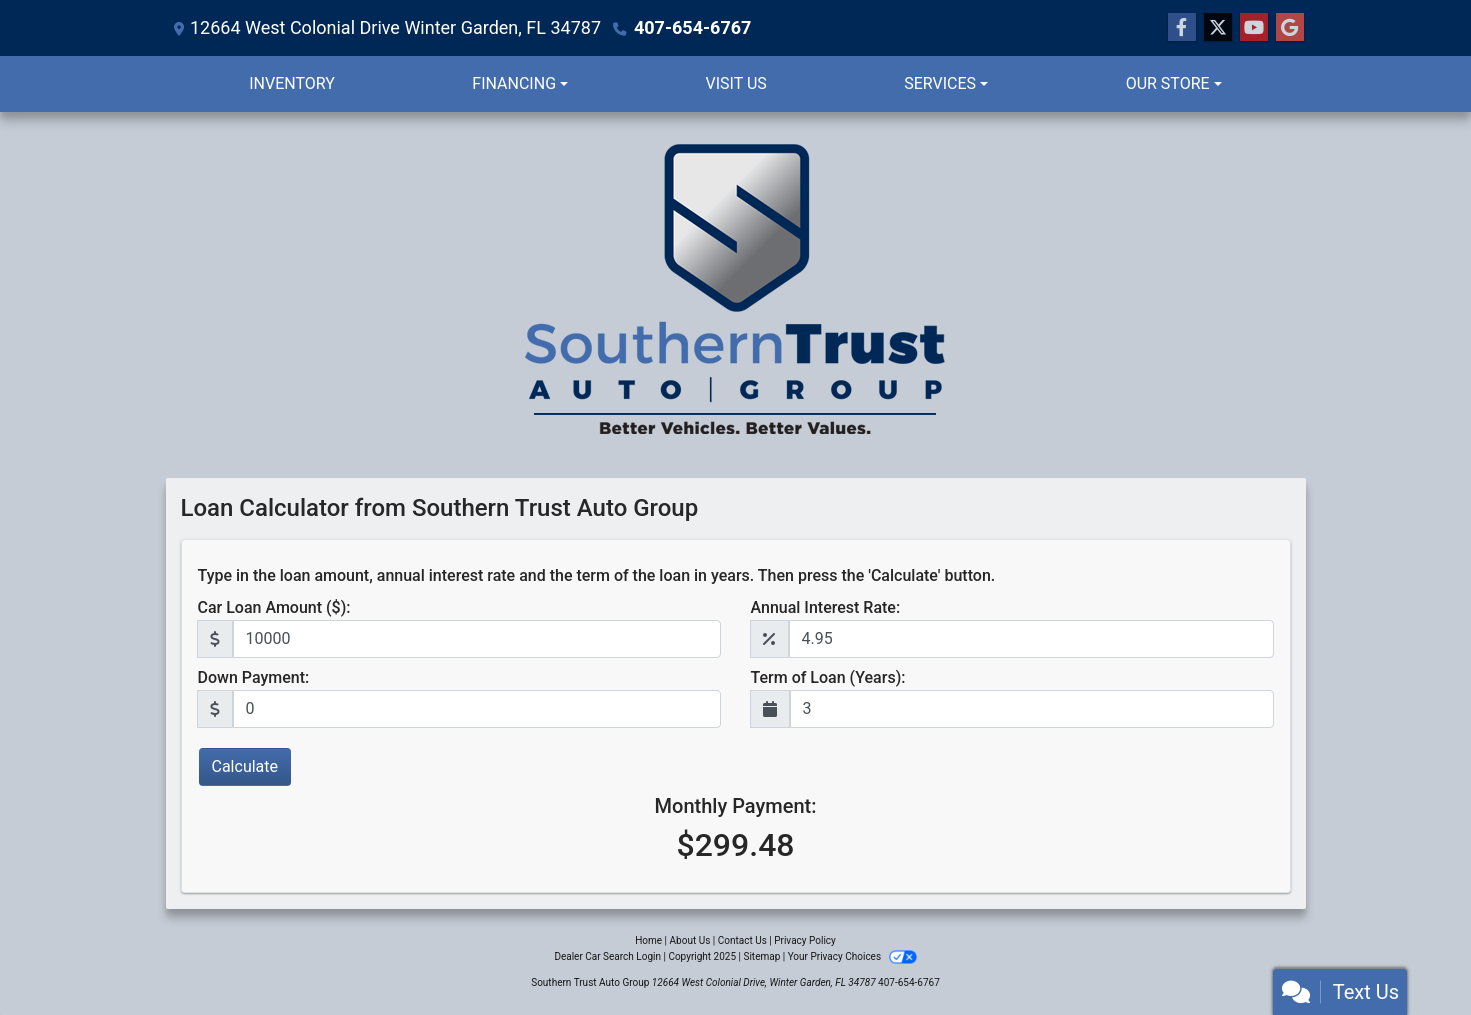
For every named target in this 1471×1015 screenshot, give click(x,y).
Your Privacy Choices (852, 956)
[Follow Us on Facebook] (1182, 28)
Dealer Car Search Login (607, 956)
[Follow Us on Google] (1290, 28)
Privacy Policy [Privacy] (805, 940)
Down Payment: (254, 677)
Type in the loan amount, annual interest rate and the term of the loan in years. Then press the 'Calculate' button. (597, 575)
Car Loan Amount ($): (274, 607)
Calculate (245, 766)
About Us (690, 940)
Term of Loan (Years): (828, 677)
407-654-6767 (692, 27)
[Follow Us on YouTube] (1254, 28)
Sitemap (761, 956)
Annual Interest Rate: (826, 607)
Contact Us (742, 940)
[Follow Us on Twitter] (1218, 28)
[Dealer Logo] (736, 295)
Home (648, 940)
